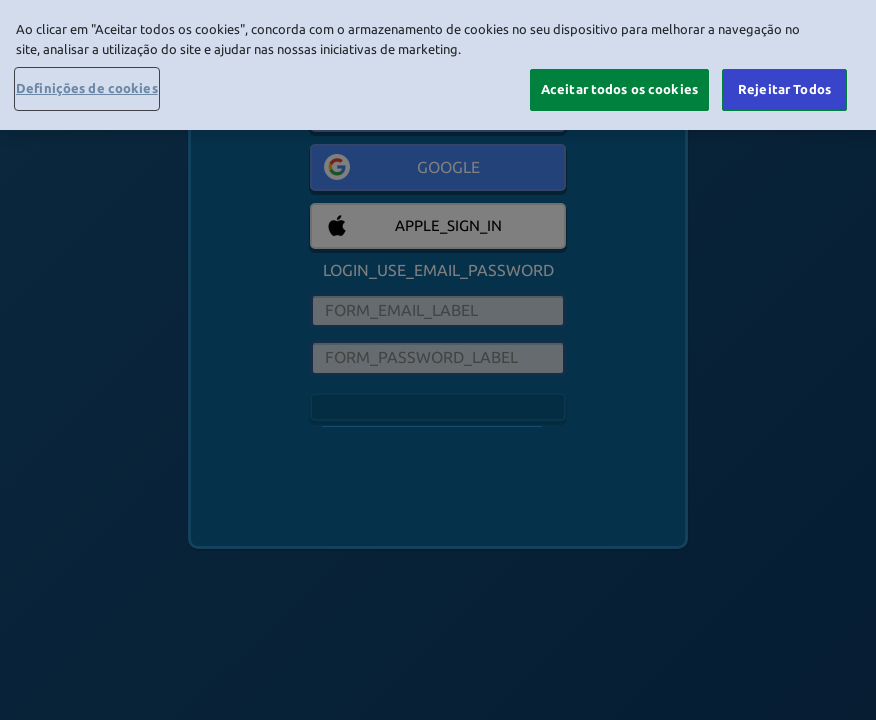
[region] (438, 65)
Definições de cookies (87, 88)
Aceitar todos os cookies (619, 89)
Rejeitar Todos (784, 89)
